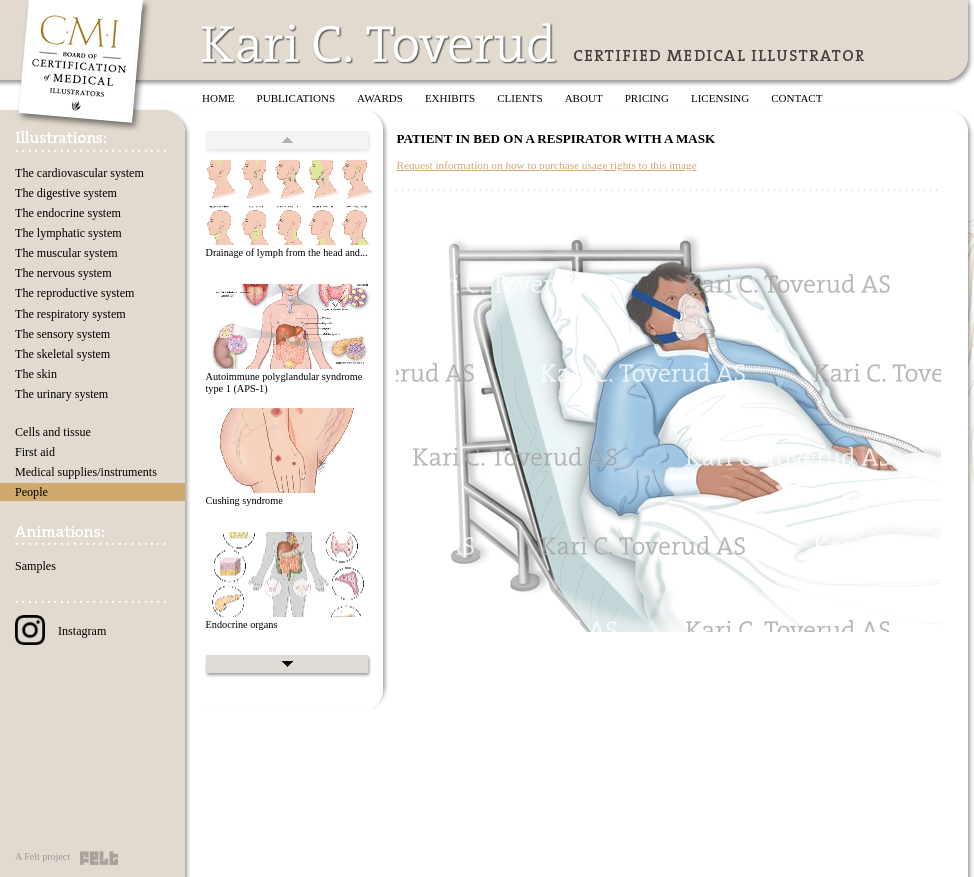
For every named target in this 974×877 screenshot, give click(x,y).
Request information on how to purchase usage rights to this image (546, 165)
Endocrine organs (241, 624)
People (31, 492)
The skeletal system (62, 354)
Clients (519, 98)
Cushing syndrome (243, 500)
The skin (36, 374)
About (584, 98)
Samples (35, 566)
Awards (380, 98)
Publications (296, 98)
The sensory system (62, 334)
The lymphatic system (68, 233)
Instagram (60, 631)
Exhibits (450, 98)
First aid (35, 452)
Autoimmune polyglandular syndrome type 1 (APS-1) (283, 383)
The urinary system (61, 394)
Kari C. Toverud (380, 43)
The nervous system (63, 273)
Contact (796, 98)
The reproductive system (74, 293)
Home (218, 98)
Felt (99, 858)
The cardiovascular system (79, 173)
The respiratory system (70, 314)
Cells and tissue (53, 432)
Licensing (720, 98)
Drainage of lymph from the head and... (286, 252)
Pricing (647, 98)
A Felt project (42, 856)
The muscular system (66, 253)
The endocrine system (68, 213)
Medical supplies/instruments (86, 472)
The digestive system (66, 193)
